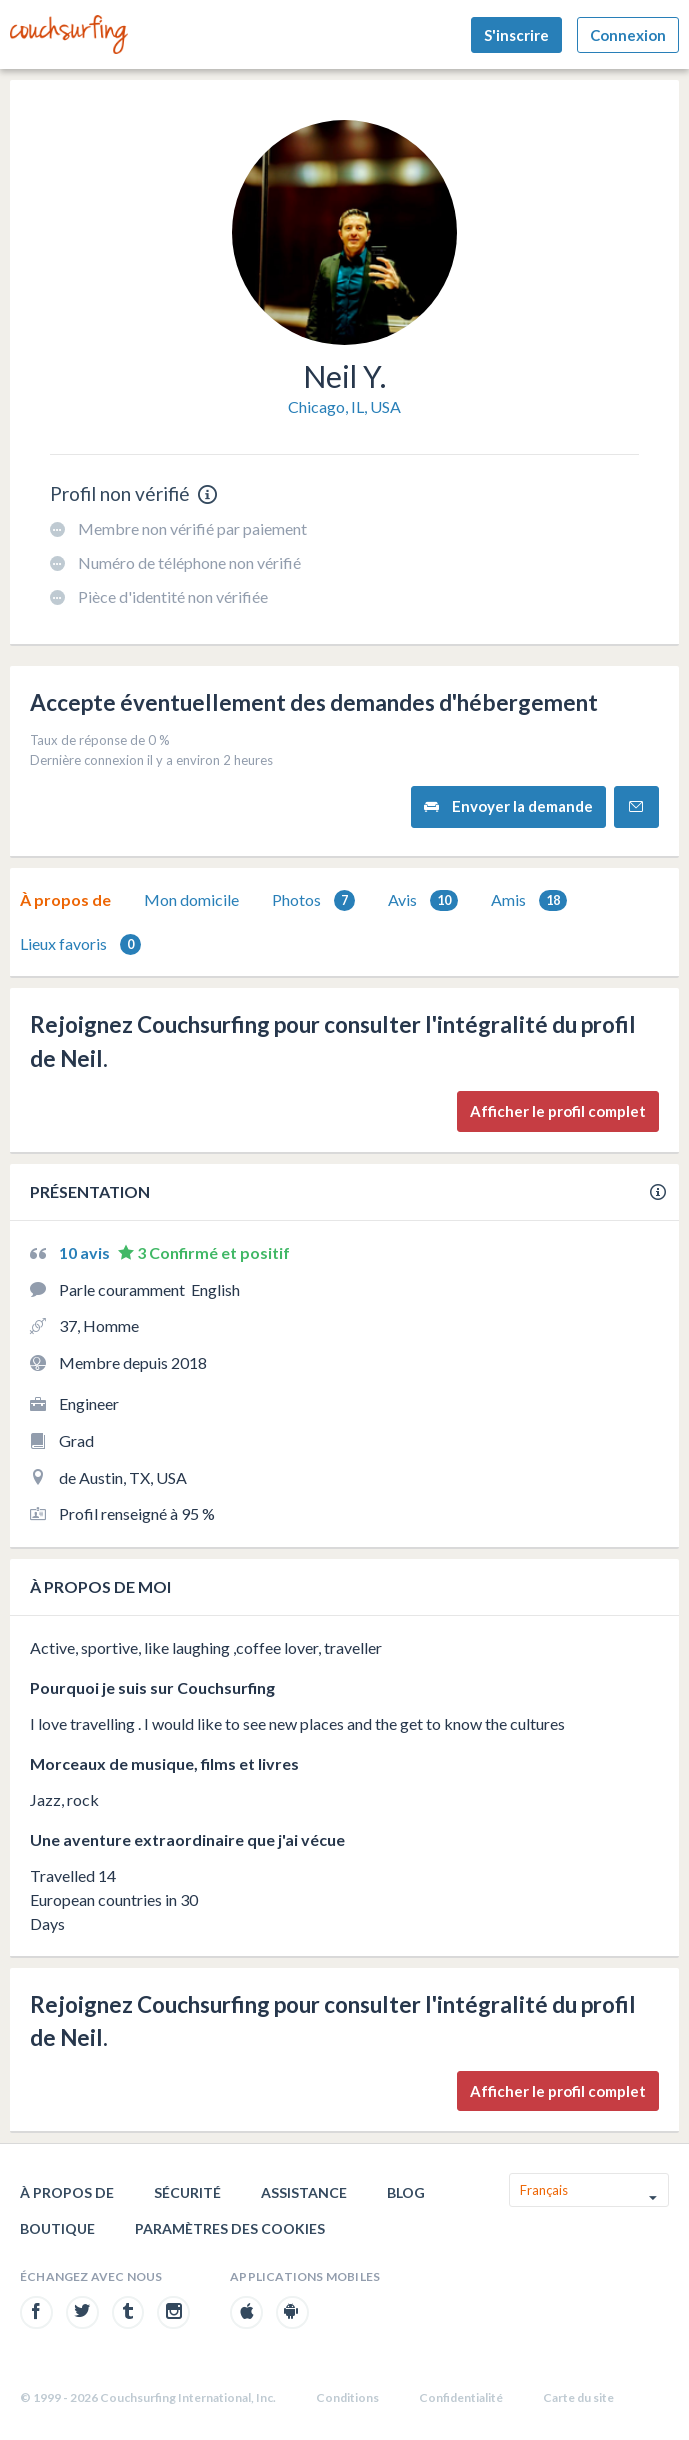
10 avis (86, 1252)
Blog (406, 2192)
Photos (313, 900)
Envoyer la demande (508, 806)
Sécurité (187, 2192)
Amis (529, 900)
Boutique (57, 2228)
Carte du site (578, 2397)
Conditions (347, 2397)
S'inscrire (516, 35)
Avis (423, 900)
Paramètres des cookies (230, 2228)
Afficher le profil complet (558, 1111)
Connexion (628, 35)
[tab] (65, 900)
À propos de (65, 899)
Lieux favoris (80, 944)
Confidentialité (461, 2397)
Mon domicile (191, 899)
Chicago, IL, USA (344, 406)
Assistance (304, 2192)
